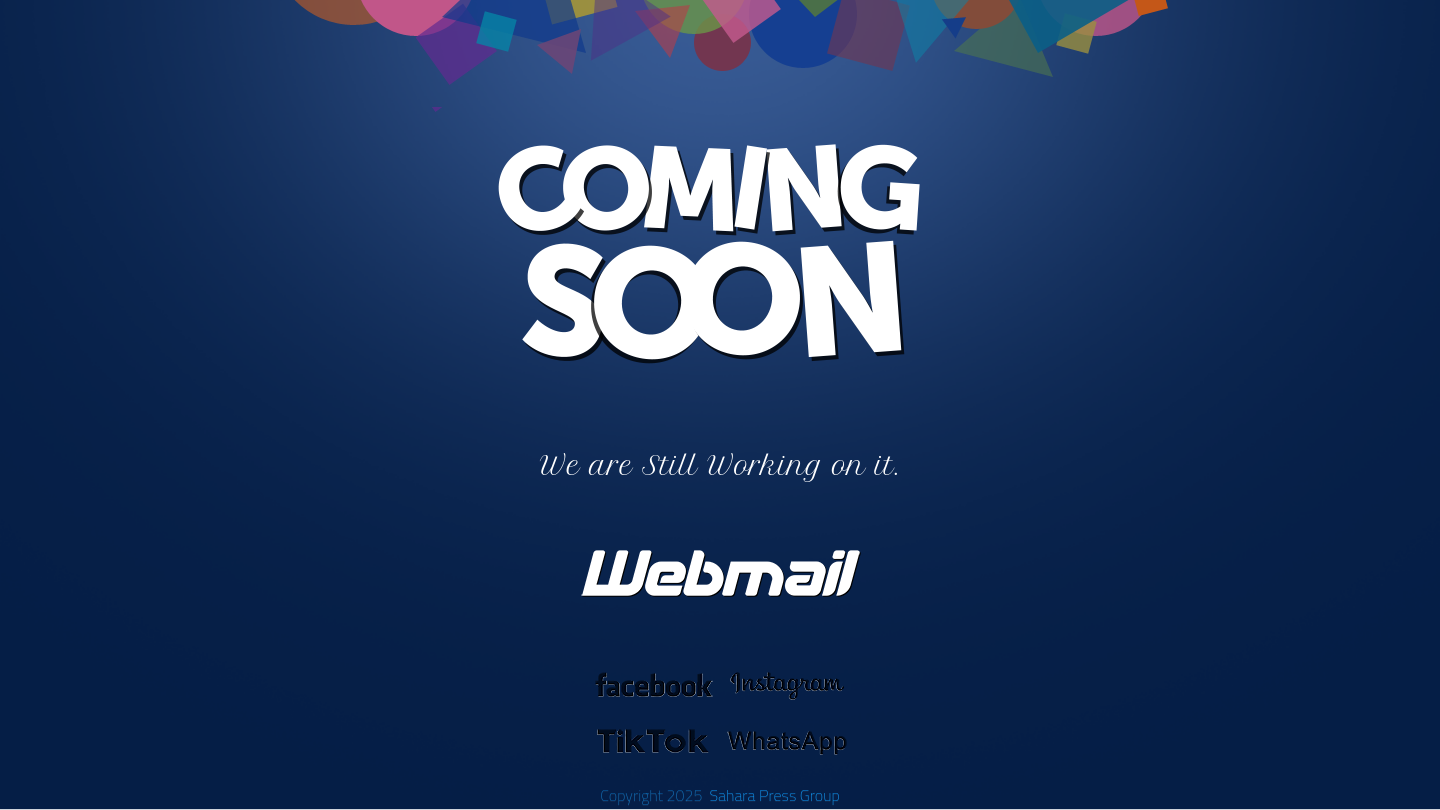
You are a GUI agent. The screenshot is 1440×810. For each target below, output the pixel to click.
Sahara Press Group (774, 795)
